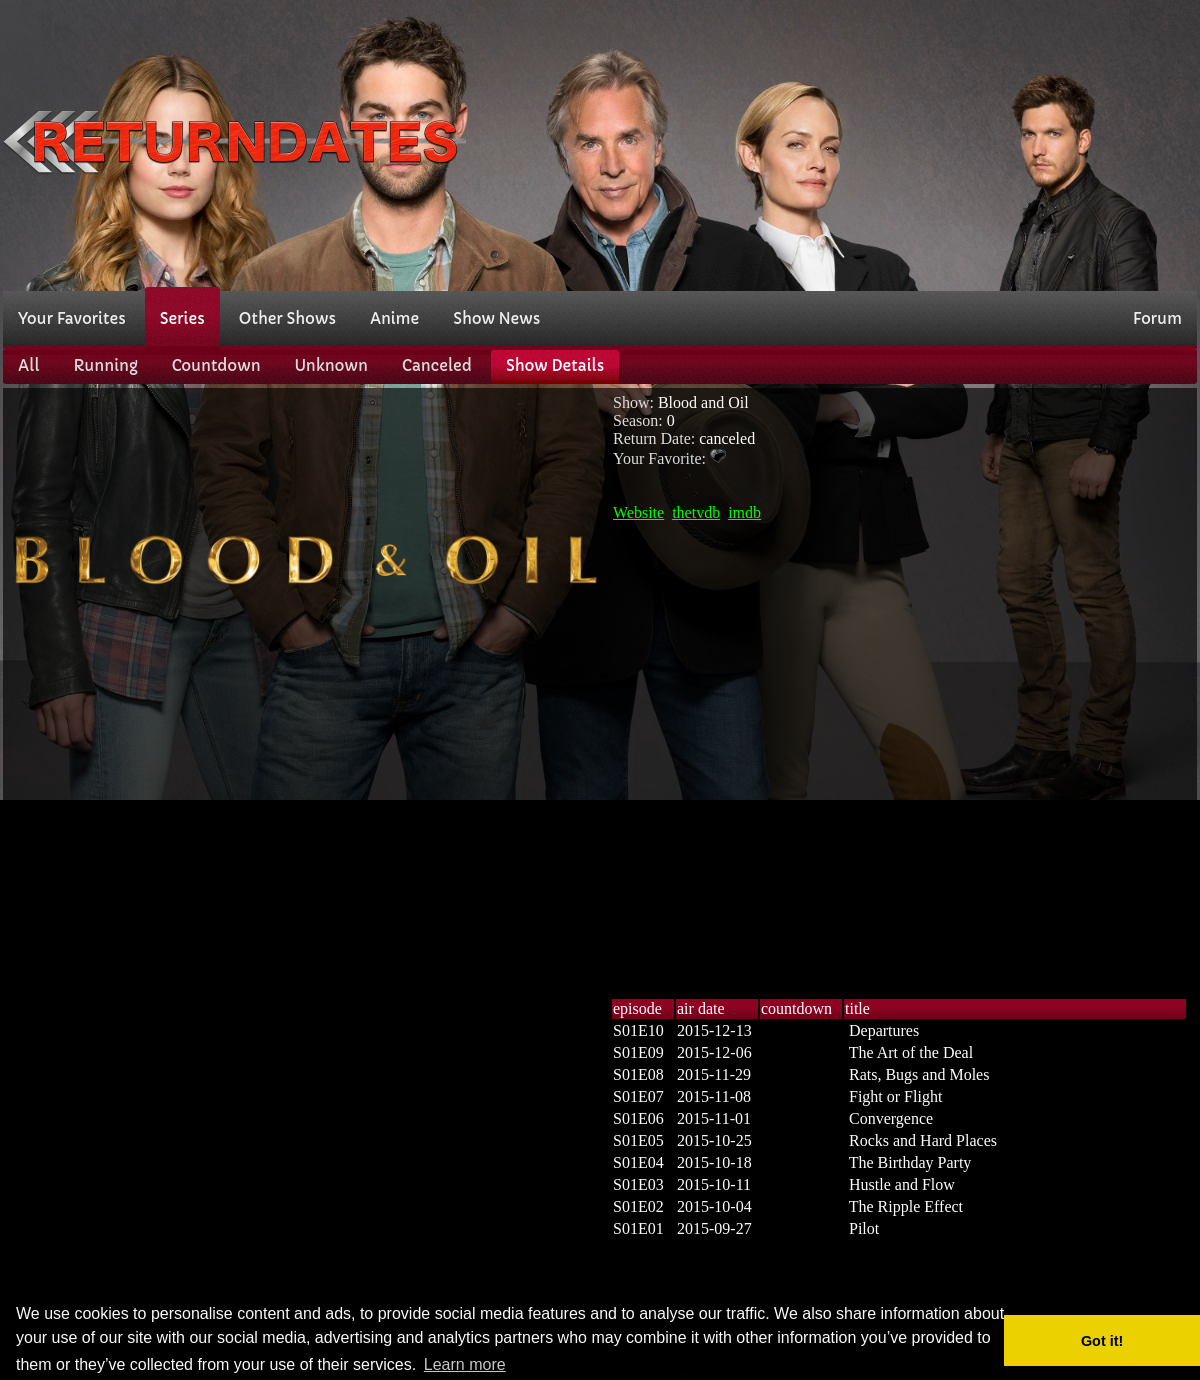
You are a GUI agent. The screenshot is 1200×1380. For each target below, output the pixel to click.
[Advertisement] (900, 143)
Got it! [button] (1102, 1341)
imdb (744, 512)
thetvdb (696, 512)
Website (638, 512)
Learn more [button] (465, 1364)
